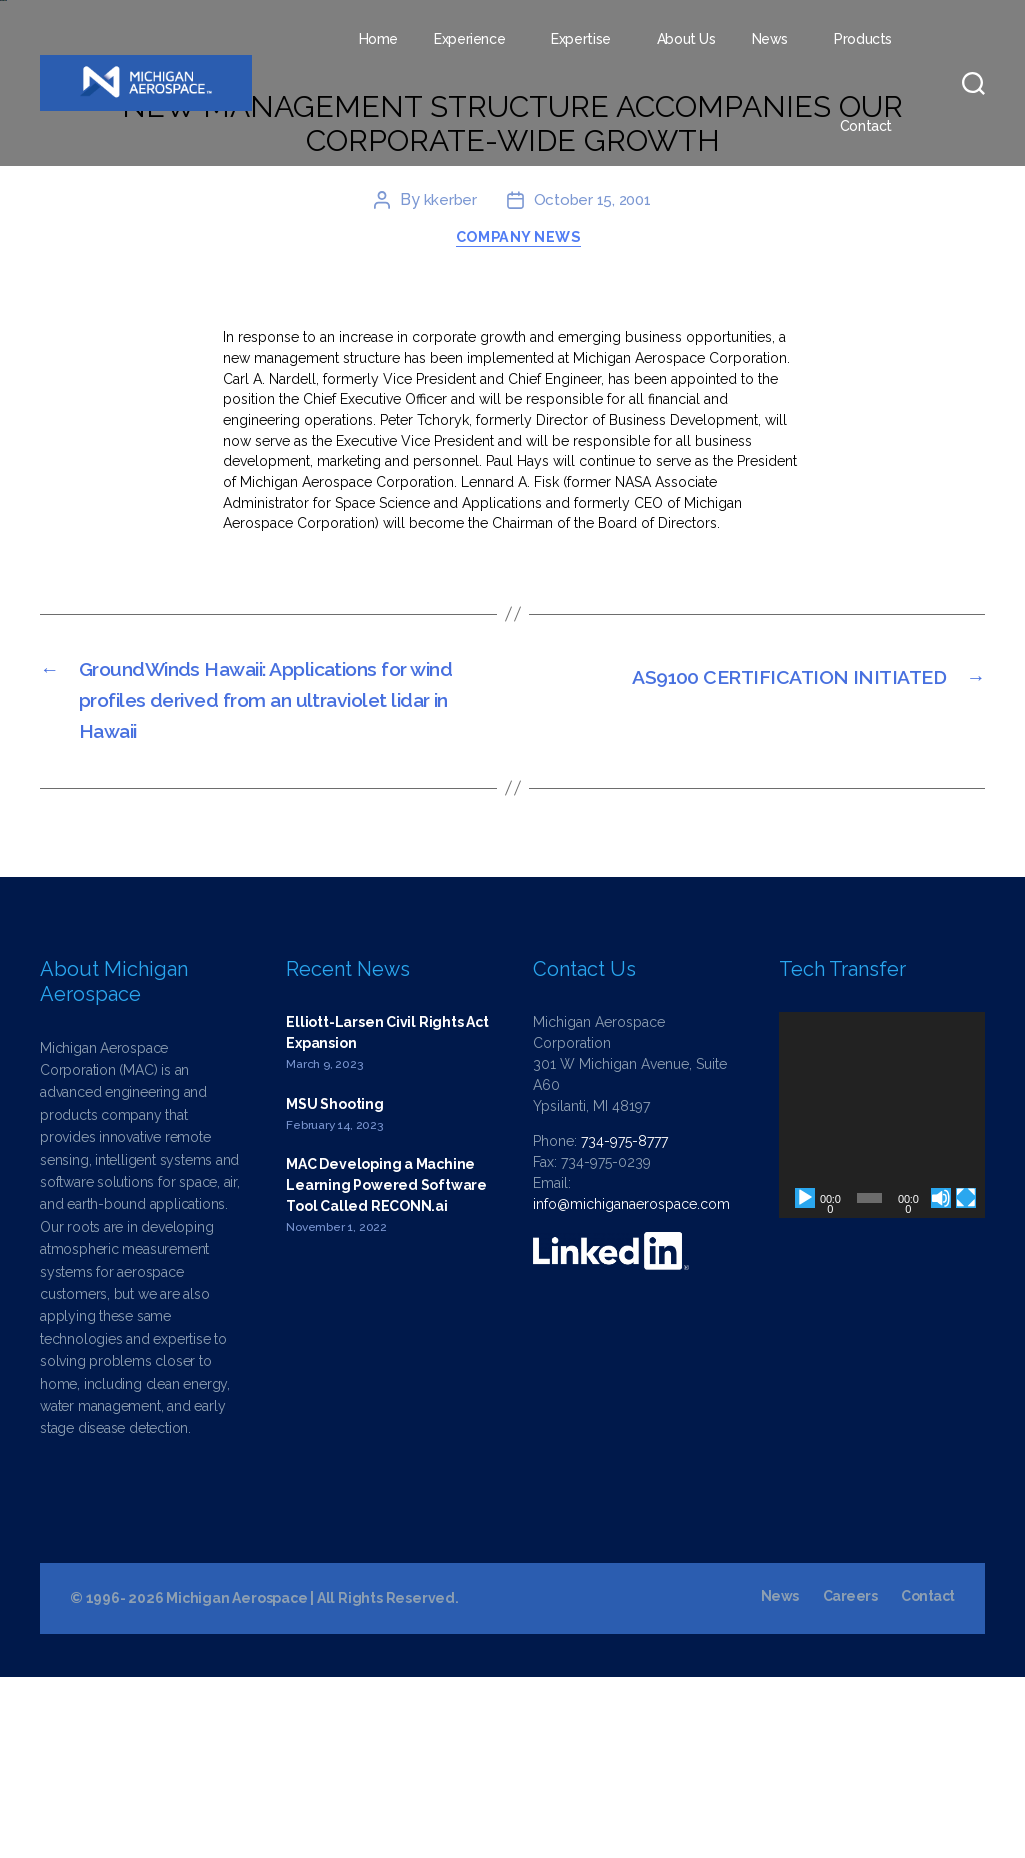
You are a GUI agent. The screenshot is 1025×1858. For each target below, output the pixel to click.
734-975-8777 (624, 1322)
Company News (523, 395)
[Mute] (941, 1379)
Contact (866, 126)
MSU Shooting (334, 1284)
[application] (882, 1296)
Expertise (581, 39)
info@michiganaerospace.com (631, 1385)
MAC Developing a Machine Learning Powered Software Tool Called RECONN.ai (386, 1366)
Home (378, 39)
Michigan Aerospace (236, 1779)
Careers (848, 1777)
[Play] (805, 1379)
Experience (469, 39)
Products (863, 39)
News (770, 39)
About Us (686, 39)
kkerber (447, 353)
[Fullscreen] (966, 1379)
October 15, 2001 (592, 353)
